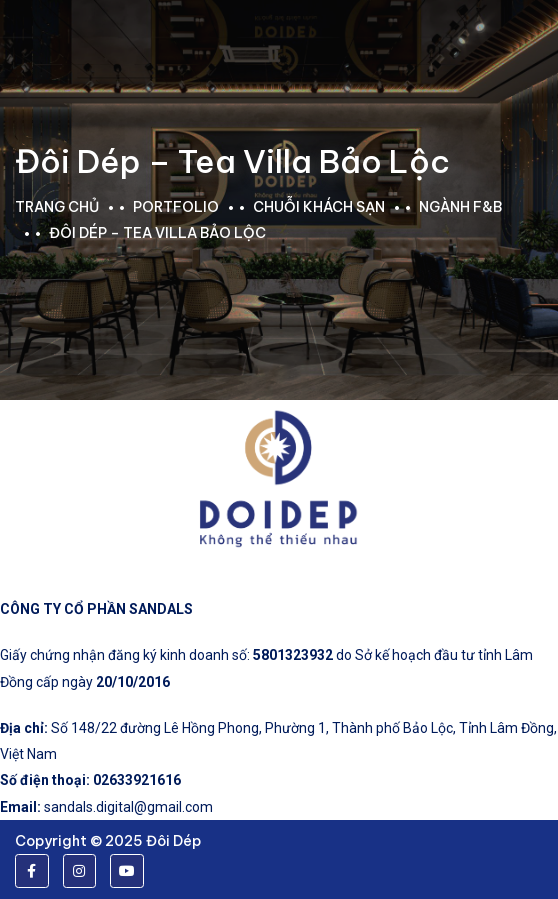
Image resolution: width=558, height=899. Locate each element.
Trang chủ (57, 207)
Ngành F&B (460, 207)
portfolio (176, 207)
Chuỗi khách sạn (319, 207)
